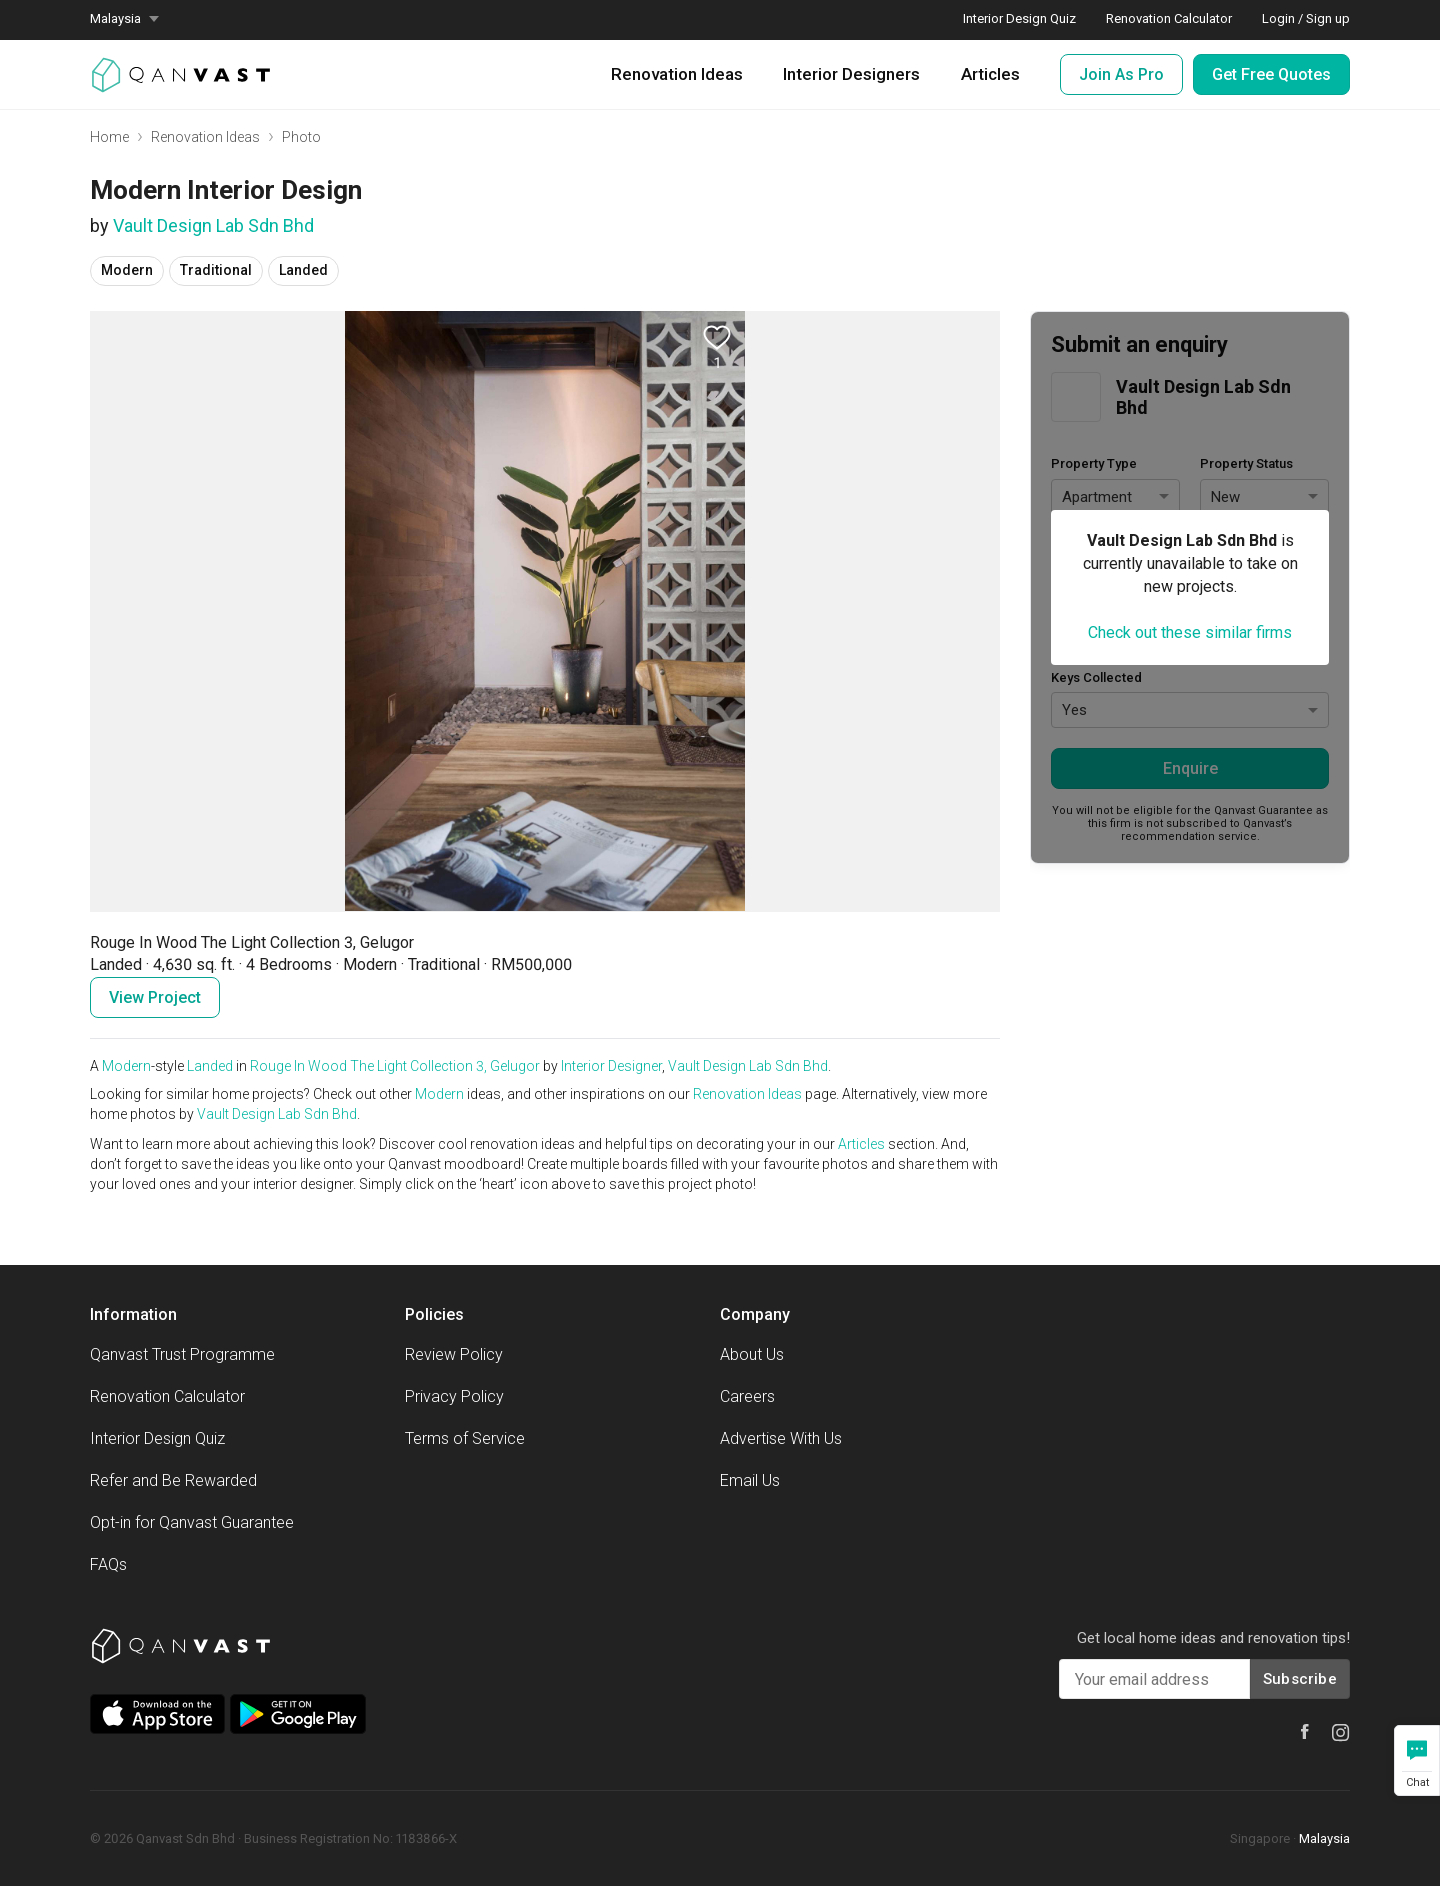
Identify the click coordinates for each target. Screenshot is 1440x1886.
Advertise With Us (781, 1438)
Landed (210, 1066)
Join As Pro (1121, 74)
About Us (752, 1354)
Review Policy (454, 1354)
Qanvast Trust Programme (182, 1354)
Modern (126, 1066)
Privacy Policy (454, 1396)
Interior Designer (611, 1066)
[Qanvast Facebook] (1305, 1731)
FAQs (108, 1564)
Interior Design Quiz (157, 1438)
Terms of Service (465, 1438)
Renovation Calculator (167, 1396)
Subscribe (1300, 1679)
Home (109, 137)
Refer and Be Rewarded (173, 1480)
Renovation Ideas (677, 74)
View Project (155, 997)
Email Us (750, 1480)
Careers (747, 1396)
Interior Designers (851, 74)
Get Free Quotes (1271, 74)
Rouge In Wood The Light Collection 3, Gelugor (395, 1066)
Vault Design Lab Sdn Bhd (213, 225)
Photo (301, 137)
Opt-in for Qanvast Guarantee (192, 1522)
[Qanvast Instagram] (1341, 1733)
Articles (990, 74)
